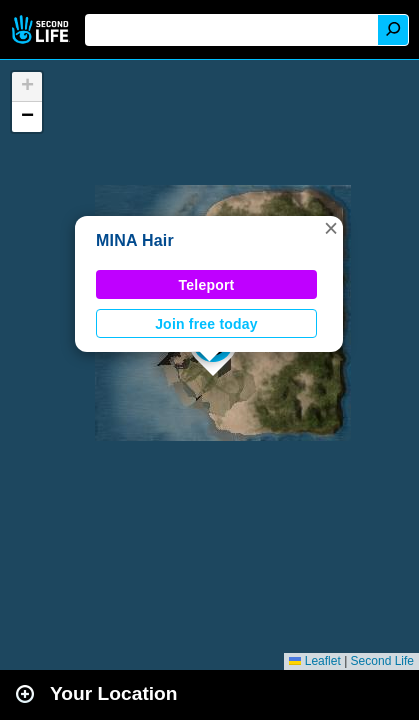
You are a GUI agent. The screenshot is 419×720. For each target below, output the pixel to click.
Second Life (42, 29)
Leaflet (314, 661)
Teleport (207, 285)
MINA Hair (135, 240)
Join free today (206, 324)
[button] (331, 228)
